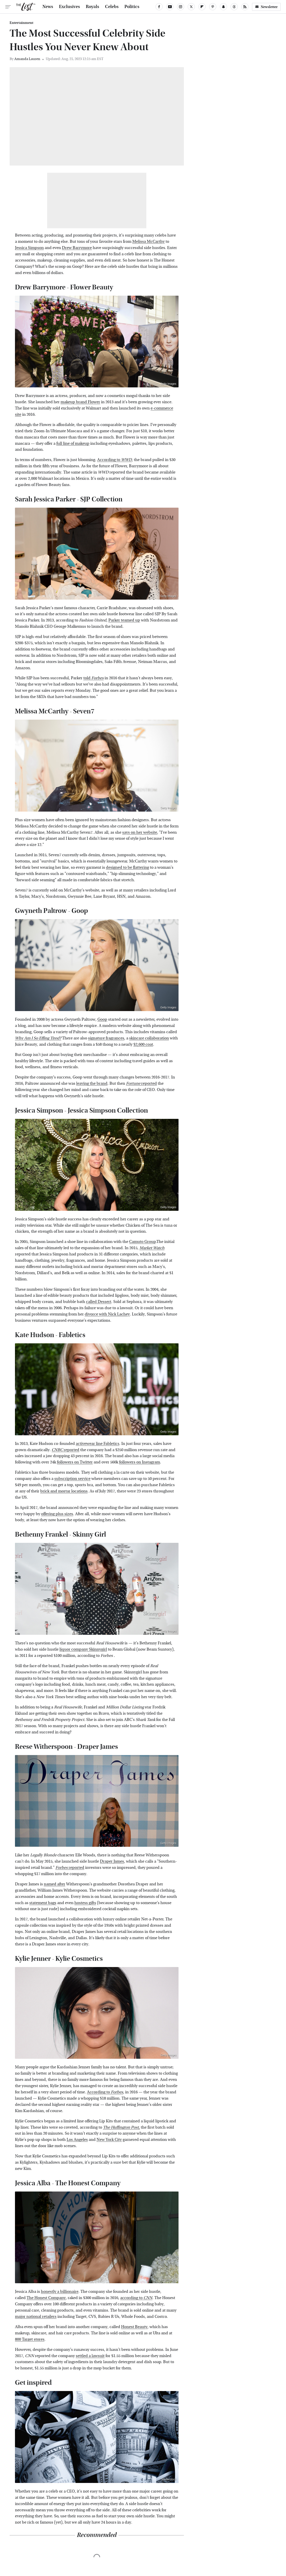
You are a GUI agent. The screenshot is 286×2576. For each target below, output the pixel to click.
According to (114, 459)
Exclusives (69, 6)
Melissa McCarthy (148, 241)
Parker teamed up (124, 620)
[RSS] (244, 6)
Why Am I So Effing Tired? (38, 1038)
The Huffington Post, (121, 2127)
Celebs (112, 6)
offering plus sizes (57, 1514)
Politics (131, 6)
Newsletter (266, 7)
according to (136, 2298)
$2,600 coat (143, 1044)
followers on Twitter (75, 1462)
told (93, 678)
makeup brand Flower (80, 402)
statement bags (42, 1903)
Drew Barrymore (77, 247)
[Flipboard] (202, 6)
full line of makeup (72, 443)
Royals (92, 6)
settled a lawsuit (90, 2356)
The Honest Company (46, 2298)
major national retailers (36, 2316)
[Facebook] (159, 6)
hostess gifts (85, 1903)
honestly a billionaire (59, 2291)
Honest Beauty (134, 2327)
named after (54, 1884)
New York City (109, 2139)
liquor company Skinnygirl (83, 1649)
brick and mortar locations (64, 1491)
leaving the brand (91, 1083)
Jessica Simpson (29, 247)
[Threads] (234, 6)
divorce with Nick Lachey (107, 1314)
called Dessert (98, 1301)
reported (141, 1083)
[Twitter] (191, 6)
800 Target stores (29, 2339)
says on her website (139, 832)
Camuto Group (142, 1241)
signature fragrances (106, 1038)
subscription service (72, 1478)
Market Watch (151, 1248)
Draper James (112, 1861)
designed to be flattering (127, 867)
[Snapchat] (223, 6)
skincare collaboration (149, 1038)
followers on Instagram (139, 1462)
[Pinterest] (212, 6)
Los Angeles (77, 2139)
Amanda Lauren (27, 59)
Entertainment (21, 23)
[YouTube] (169, 6)
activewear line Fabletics (97, 1443)
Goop (102, 1019)
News (47, 6)
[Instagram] (180, 6)
